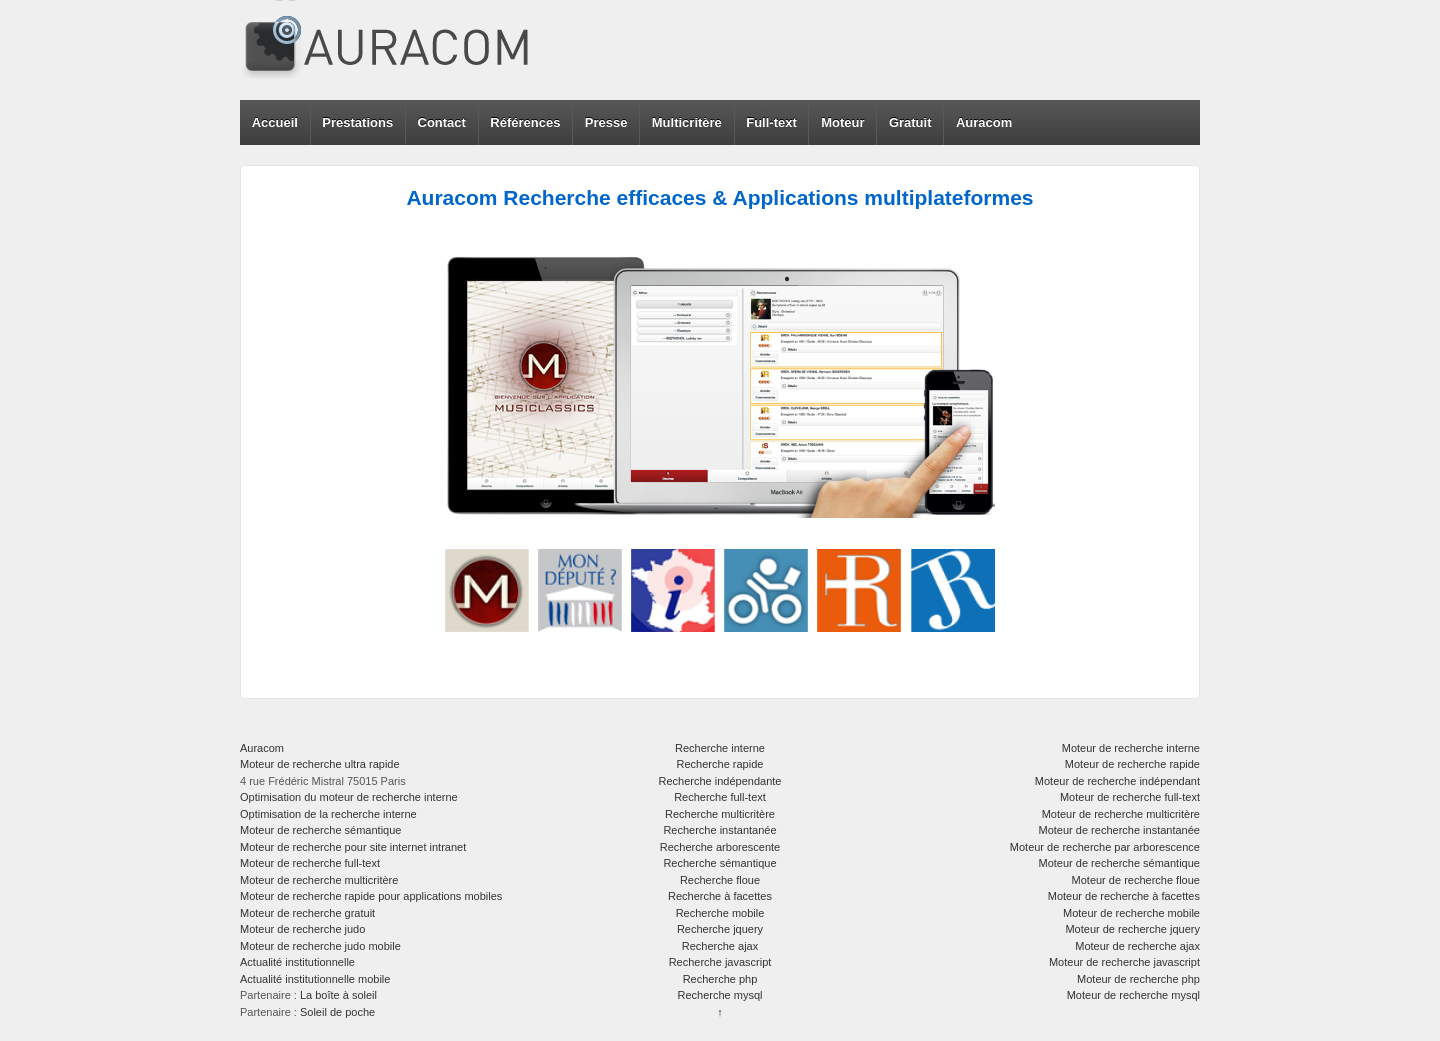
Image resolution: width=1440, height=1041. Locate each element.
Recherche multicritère (720, 814)
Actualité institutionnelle (297, 962)
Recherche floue (720, 880)
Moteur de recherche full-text (310, 863)
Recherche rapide (720, 764)
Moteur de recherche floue (1136, 880)
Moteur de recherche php (1138, 979)
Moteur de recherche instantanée (1119, 830)
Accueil (275, 122)
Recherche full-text (720, 797)
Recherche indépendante (720, 781)
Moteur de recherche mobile (1131, 913)
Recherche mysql (719, 995)
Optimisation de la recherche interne (328, 814)
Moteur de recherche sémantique (320, 830)
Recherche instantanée (719, 830)
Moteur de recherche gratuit (307, 913)
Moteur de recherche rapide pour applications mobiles (371, 896)
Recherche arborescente (720, 847)
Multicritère (687, 122)
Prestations (357, 122)
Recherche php (720, 979)
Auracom (984, 122)
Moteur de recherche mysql (1133, 995)
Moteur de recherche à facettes (1124, 896)
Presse (606, 122)
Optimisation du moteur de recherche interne (349, 797)
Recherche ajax (720, 946)
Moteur (842, 122)
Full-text (771, 122)
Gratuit (910, 122)
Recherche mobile (720, 913)
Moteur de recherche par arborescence (1105, 847)
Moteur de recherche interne (1131, 748)
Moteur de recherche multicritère (319, 880)
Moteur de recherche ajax (1137, 946)
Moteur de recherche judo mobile (320, 946)
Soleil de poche (337, 1012)
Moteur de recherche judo (302, 929)
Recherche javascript (720, 962)
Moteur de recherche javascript (1124, 962)
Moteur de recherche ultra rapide (320, 764)
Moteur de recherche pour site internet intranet (353, 847)
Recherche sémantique (719, 863)
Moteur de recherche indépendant (1117, 781)
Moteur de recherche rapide (1132, 764)
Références (525, 122)
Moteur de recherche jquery (1132, 929)
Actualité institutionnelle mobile (315, 979)
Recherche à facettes (720, 896)
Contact (442, 122)
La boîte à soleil (338, 995)
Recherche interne (720, 748)
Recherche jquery (720, 929)
